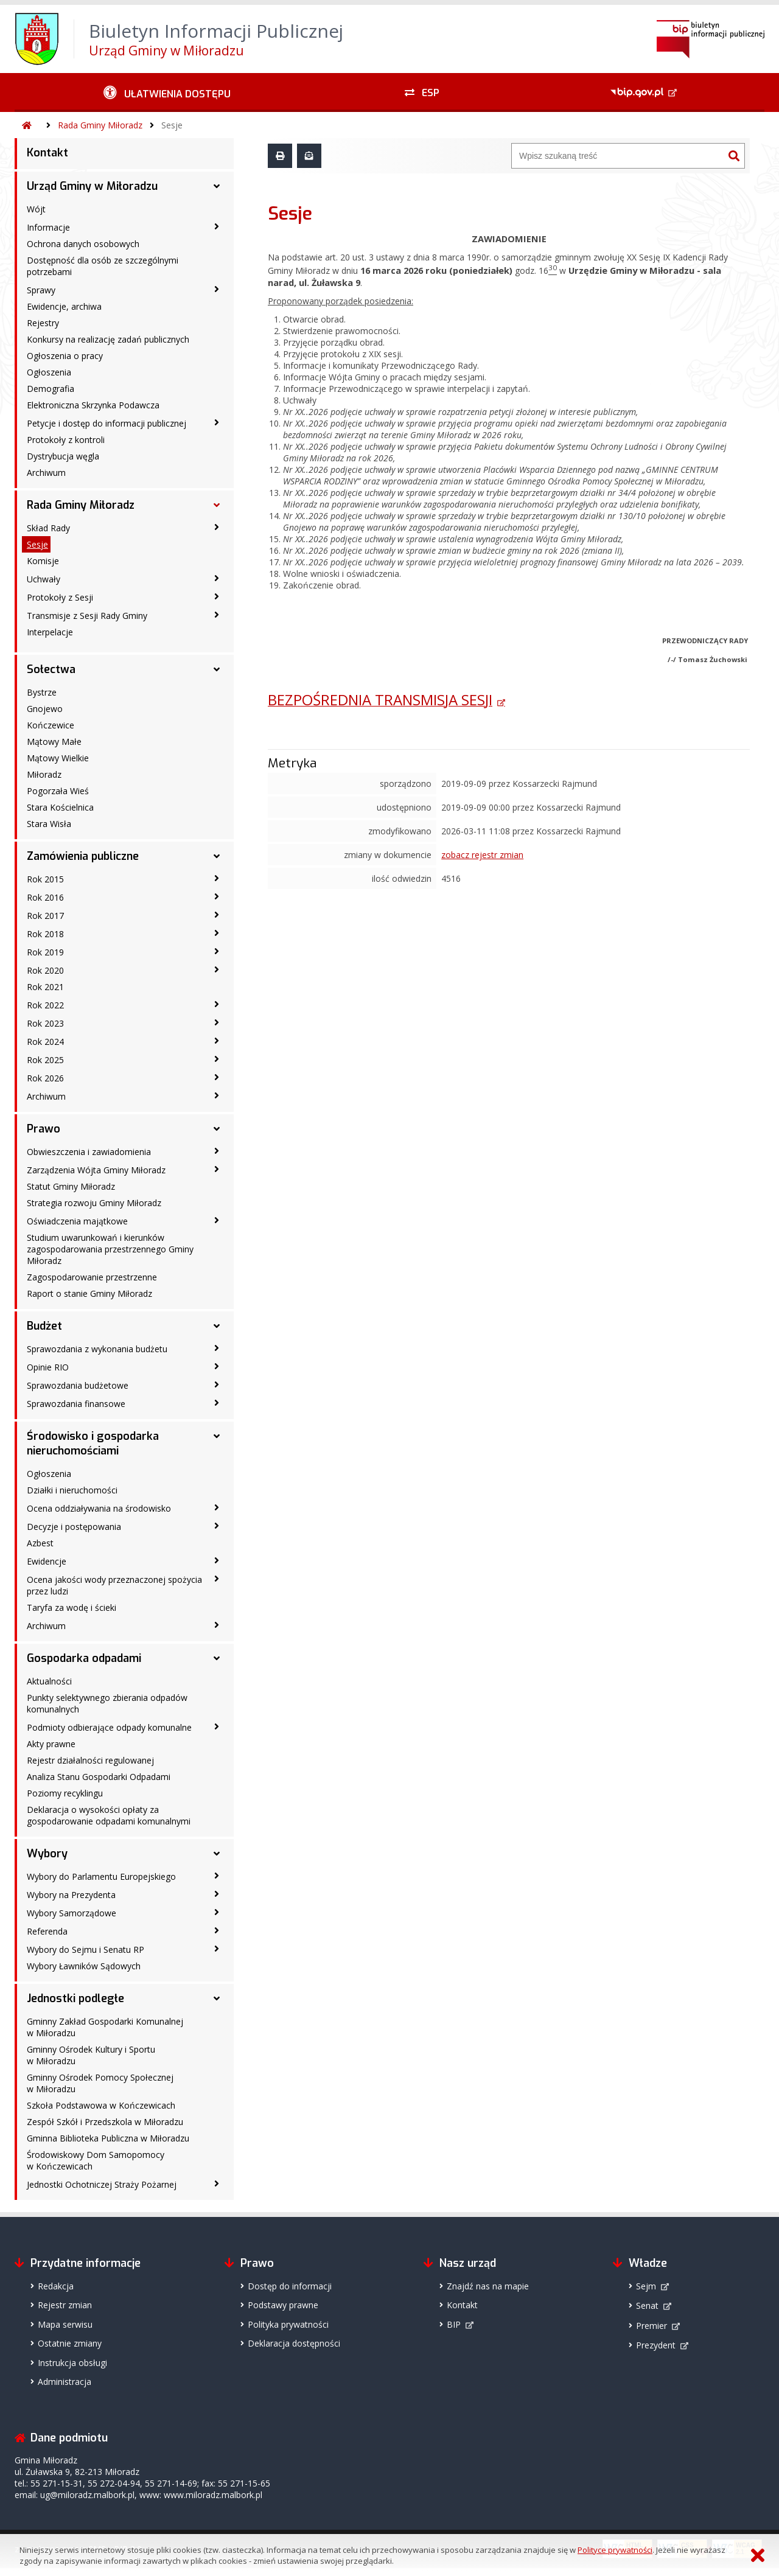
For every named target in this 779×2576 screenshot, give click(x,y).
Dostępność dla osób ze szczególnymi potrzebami (102, 265)
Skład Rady (48, 528)
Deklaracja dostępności (294, 2343)
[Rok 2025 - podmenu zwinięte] (216, 1059)
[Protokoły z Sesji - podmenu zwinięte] (216, 596)
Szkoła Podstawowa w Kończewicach (101, 2105)
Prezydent (656, 2345)
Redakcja (56, 2286)
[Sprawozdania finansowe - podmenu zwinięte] (216, 1402)
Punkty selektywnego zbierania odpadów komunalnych (107, 1703)
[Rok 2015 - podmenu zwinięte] (216, 878)
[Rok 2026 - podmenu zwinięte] (216, 1077)
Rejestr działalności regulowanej (90, 1760)
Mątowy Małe (54, 741)
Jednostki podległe (75, 1998)
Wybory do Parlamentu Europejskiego (101, 1876)
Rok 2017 (45, 915)
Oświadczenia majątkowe (77, 1221)
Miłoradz (44, 774)
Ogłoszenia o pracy (65, 355)
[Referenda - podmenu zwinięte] (216, 1930)
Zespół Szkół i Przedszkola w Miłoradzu (105, 2121)
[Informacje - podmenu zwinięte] (216, 226)
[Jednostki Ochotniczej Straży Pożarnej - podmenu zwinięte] (216, 2183)
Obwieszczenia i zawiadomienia (89, 1151)
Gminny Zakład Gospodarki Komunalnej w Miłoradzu (105, 2027)
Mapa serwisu (65, 2324)
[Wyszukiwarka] (618, 156)
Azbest (40, 1543)
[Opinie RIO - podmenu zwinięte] (216, 1366)
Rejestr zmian (65, 2305)
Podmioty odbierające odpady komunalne (109, 1727)
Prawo (43, 1129)
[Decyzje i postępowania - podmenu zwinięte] (216, 1525)
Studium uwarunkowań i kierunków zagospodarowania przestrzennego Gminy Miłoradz (110, 1249)
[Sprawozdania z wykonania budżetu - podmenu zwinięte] (216, 1348)
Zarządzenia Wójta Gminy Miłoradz (96, 1170)
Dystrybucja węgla (63, 456)
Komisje (43, 561)
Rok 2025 (45, 1060)
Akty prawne (51, 1744)
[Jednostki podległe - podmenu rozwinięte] (216, 1998)
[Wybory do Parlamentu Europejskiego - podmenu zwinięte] (216, 1875)
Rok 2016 (45, 897)
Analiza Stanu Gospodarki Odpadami (98, 1776)
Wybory (47, 1853)
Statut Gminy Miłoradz (71, 1186)
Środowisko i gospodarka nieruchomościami (93, 1443)
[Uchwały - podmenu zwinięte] (216, 578)
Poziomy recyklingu (65, 1793)
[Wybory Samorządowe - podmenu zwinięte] (216, 1912)
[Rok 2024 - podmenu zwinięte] (216, 1040)
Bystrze (42, 692)
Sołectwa (51, 669)
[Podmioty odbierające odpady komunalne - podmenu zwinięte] (216, 1726)
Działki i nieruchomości (72, 1490)
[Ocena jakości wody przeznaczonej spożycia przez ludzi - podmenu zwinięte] (216, 1578)
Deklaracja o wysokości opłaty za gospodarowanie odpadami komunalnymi (108, 1815)
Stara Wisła (49, 823)
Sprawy (41, 290)
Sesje (172, 125)
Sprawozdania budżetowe (77, 1385)
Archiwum (46, 472)
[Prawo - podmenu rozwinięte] (216, 1129)
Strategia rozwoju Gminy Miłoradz (94, 1203)
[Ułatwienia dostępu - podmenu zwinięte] (167, 92)
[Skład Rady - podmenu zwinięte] (216, 527)
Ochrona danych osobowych (83, 244)
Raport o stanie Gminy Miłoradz (89, 1293)
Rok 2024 (45, 1041)
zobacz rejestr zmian (482, 854)
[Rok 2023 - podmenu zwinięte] (216, 1022)
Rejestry (43, 323)
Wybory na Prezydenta (71, 1895)
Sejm (646, 2286)
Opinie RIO (48, 1367)
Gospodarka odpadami (84, 1658)
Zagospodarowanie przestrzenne (92, 1277)
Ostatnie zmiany (70, 2343)
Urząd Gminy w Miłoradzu (92, 186)
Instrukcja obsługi (72, 2362)
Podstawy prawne (283, 2305)
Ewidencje (46, 1561)
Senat (647, 2305)
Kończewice (50, 725)
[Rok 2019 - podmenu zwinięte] (216, 951)
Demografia (50, 388)
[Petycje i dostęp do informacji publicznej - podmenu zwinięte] (216, 422)
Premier (651, 2325)
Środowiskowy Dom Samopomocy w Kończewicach (95, 2160)
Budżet (44, 1326)
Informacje (48, 227)
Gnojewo (45, 708)
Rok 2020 (45, 970)
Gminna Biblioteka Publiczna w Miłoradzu (108, 2138)
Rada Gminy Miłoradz (100, 125)
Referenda (47, 1931)
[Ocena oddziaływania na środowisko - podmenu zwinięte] (216, 1507)
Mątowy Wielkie (58, 758)
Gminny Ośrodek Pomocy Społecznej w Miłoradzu (100, 2083)
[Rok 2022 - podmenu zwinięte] (216, 1004)
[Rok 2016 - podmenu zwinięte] (216, 896)
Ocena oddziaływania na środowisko (99, 1508)
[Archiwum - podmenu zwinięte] (216, 1095)
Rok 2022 (45, 1005)
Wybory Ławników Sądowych (84, 1966)
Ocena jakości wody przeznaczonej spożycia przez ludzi (114, 1585)
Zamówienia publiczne (83, 856)
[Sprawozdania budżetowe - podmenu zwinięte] (216, 1384)
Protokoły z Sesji (60, 597)
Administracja (64, 2381)
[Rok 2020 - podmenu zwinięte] (216, 969)
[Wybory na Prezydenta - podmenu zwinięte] (216, 1894)
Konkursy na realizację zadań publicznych (108, 339)
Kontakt (47, 152)
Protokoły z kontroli (66, 439)
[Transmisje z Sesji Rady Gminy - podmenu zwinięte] (216, 614)
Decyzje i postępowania (74, 1526)
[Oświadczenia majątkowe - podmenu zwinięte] (216, 1220)
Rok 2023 (45, 1023)
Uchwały (43, 579)
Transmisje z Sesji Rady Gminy (87, 615)
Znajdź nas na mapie (488, 2286)
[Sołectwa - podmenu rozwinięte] (216, 669)
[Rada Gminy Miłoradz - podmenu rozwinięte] (216, 505)
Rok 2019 (45, 952)
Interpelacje (50, 632)
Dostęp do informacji (290, 2286)
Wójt (36, 209)
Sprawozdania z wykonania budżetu (97, 1349)
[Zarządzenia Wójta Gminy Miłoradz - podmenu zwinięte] (216, 1169)
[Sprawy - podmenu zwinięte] (216, 289)
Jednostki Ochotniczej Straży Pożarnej (101, 2184)
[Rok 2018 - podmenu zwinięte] (216, 933)
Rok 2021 (45, 987)
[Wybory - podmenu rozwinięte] (216, 1853)
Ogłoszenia (49, 372)
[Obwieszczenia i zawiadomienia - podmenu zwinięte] (216, 1151)
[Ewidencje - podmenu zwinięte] (216, 1560)
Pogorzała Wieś (58, 791)
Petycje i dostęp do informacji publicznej (106, 423)
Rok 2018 (45, 934)
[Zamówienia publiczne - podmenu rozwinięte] (216, 856)
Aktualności (49, 1681)
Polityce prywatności (615, 2549)
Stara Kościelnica (60, 807)
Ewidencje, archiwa (64, 306)
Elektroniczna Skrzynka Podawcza (93, 405)
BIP (454, 2324)
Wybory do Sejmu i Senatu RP (85, 1949)
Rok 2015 (45, 879)
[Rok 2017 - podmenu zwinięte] (216, 914)
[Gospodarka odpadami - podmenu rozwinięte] (216, 1658)
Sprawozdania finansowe (76, 1403)
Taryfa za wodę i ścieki (71, 1607)
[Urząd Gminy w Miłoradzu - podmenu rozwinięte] (216, 186)
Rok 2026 (45, 1078)
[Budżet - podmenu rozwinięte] (216, 1326)
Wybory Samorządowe (71, 1913)
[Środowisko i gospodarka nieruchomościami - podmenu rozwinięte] (216, 1436)
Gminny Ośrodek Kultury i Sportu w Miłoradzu (91, 2055)
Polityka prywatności (288, 2324)
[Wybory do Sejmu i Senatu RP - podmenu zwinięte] (216, 1948)
